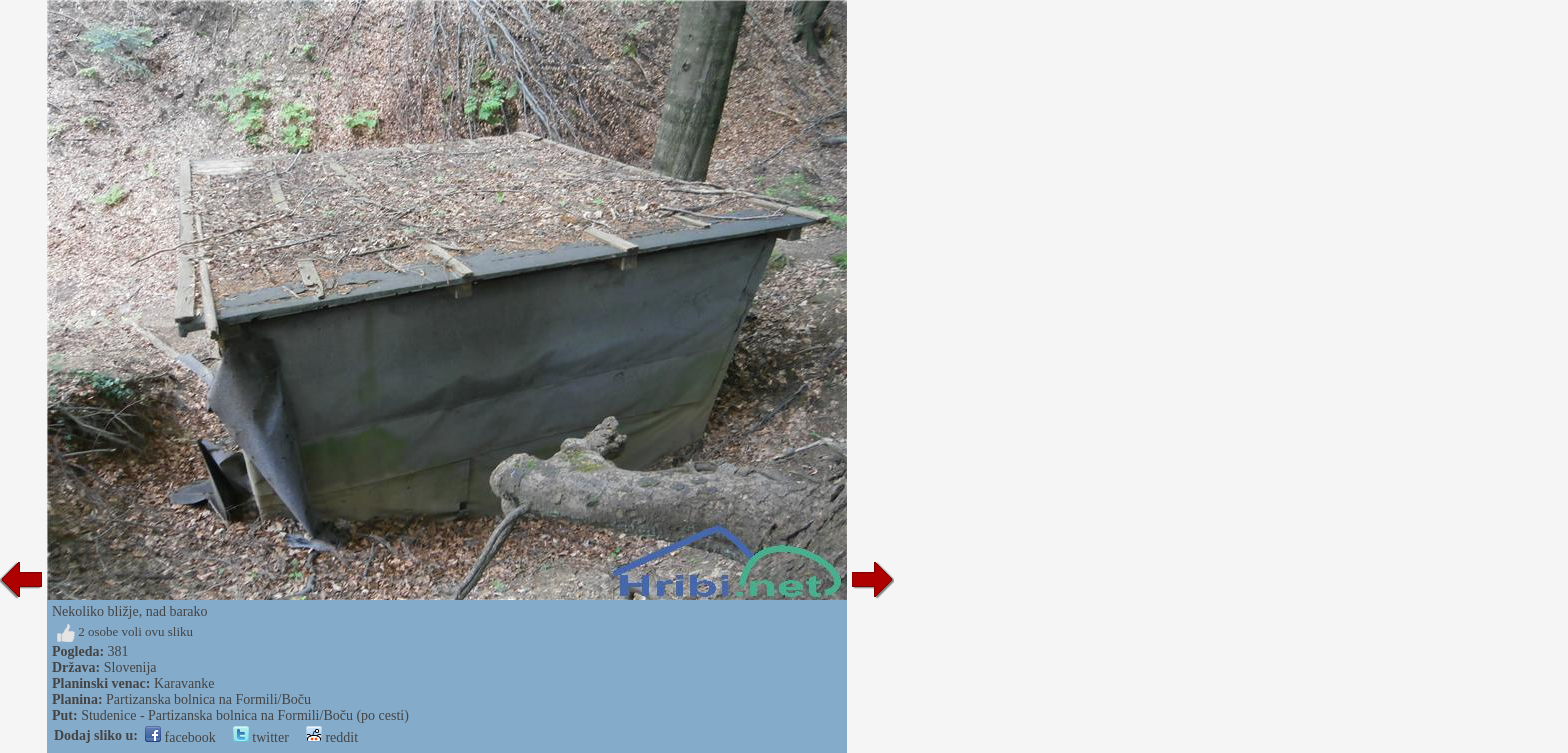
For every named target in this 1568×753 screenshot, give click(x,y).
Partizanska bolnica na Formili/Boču (208, 699)
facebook (180, 737)
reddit (332, 737)
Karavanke (184, 683)
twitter (261, 737)
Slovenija (130, 667)
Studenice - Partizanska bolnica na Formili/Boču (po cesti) (245, 715)
